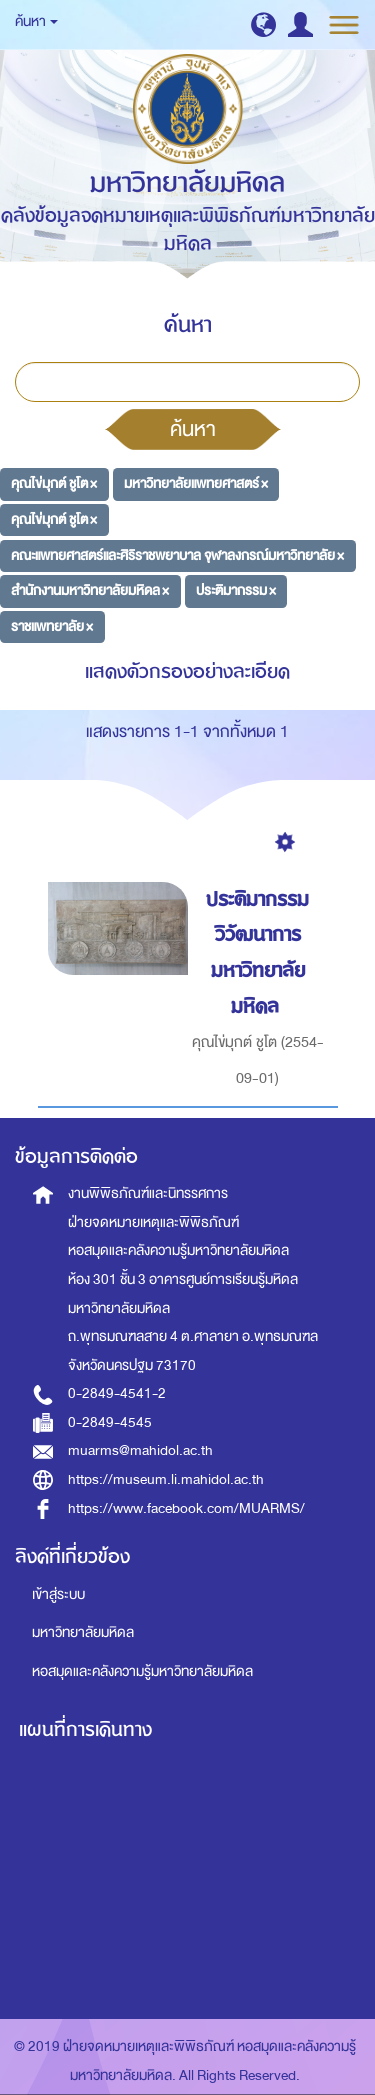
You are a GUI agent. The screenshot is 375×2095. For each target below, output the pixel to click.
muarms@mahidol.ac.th (140, 1450)
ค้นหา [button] (36, 21)
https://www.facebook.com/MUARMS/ (186, 1508)
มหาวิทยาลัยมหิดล (83, 1632)
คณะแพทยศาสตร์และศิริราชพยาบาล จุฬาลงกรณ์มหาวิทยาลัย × (177, 554)
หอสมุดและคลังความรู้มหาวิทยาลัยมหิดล (142, 1671)
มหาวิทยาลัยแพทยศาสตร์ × (196, 483)
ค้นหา (193, 429)
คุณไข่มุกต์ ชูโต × (54, 483)
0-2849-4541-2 (117, 1393)
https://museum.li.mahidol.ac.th (166, 1479)
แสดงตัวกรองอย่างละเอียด (187, 671)
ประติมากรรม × (236, 590)
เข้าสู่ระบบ (58, 1594)
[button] (263, 24)
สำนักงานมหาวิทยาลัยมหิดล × (90, 590)
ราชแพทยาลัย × (52, 626)
